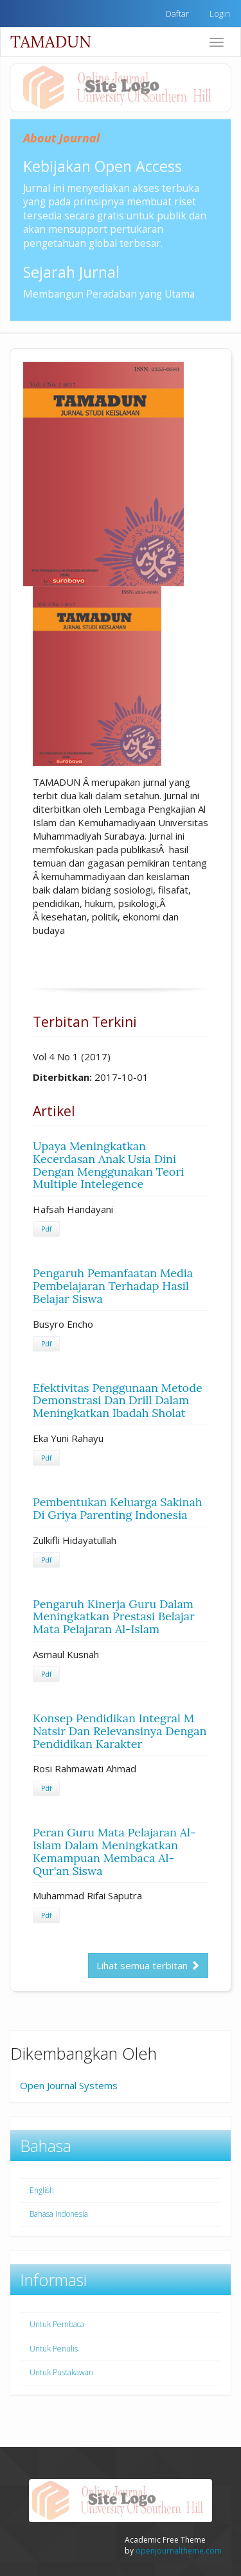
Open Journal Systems (69, 2085)
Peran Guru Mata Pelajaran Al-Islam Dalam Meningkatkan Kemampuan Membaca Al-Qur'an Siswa (114, 1851)
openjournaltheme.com (179, 2550)
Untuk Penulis (54, 2348)
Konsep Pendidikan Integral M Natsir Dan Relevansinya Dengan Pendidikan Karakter (120, 1731)
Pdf (46, 1228)
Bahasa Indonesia (59, 2213)
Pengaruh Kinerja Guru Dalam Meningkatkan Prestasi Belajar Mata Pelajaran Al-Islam (114, 1617)
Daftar (177, 13)
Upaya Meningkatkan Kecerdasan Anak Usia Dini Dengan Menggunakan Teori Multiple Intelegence (108, 1165)
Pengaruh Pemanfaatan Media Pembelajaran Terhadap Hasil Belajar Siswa (113, 1286)
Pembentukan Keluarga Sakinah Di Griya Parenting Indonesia (117, 1508)
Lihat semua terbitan (148, 1965)
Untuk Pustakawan (61, 2372)
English (42, 2190)
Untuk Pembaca (57, 2324)
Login (220, 13)
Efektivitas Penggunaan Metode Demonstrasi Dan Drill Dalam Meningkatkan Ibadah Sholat (117, 1400)
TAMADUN (50, 41)
